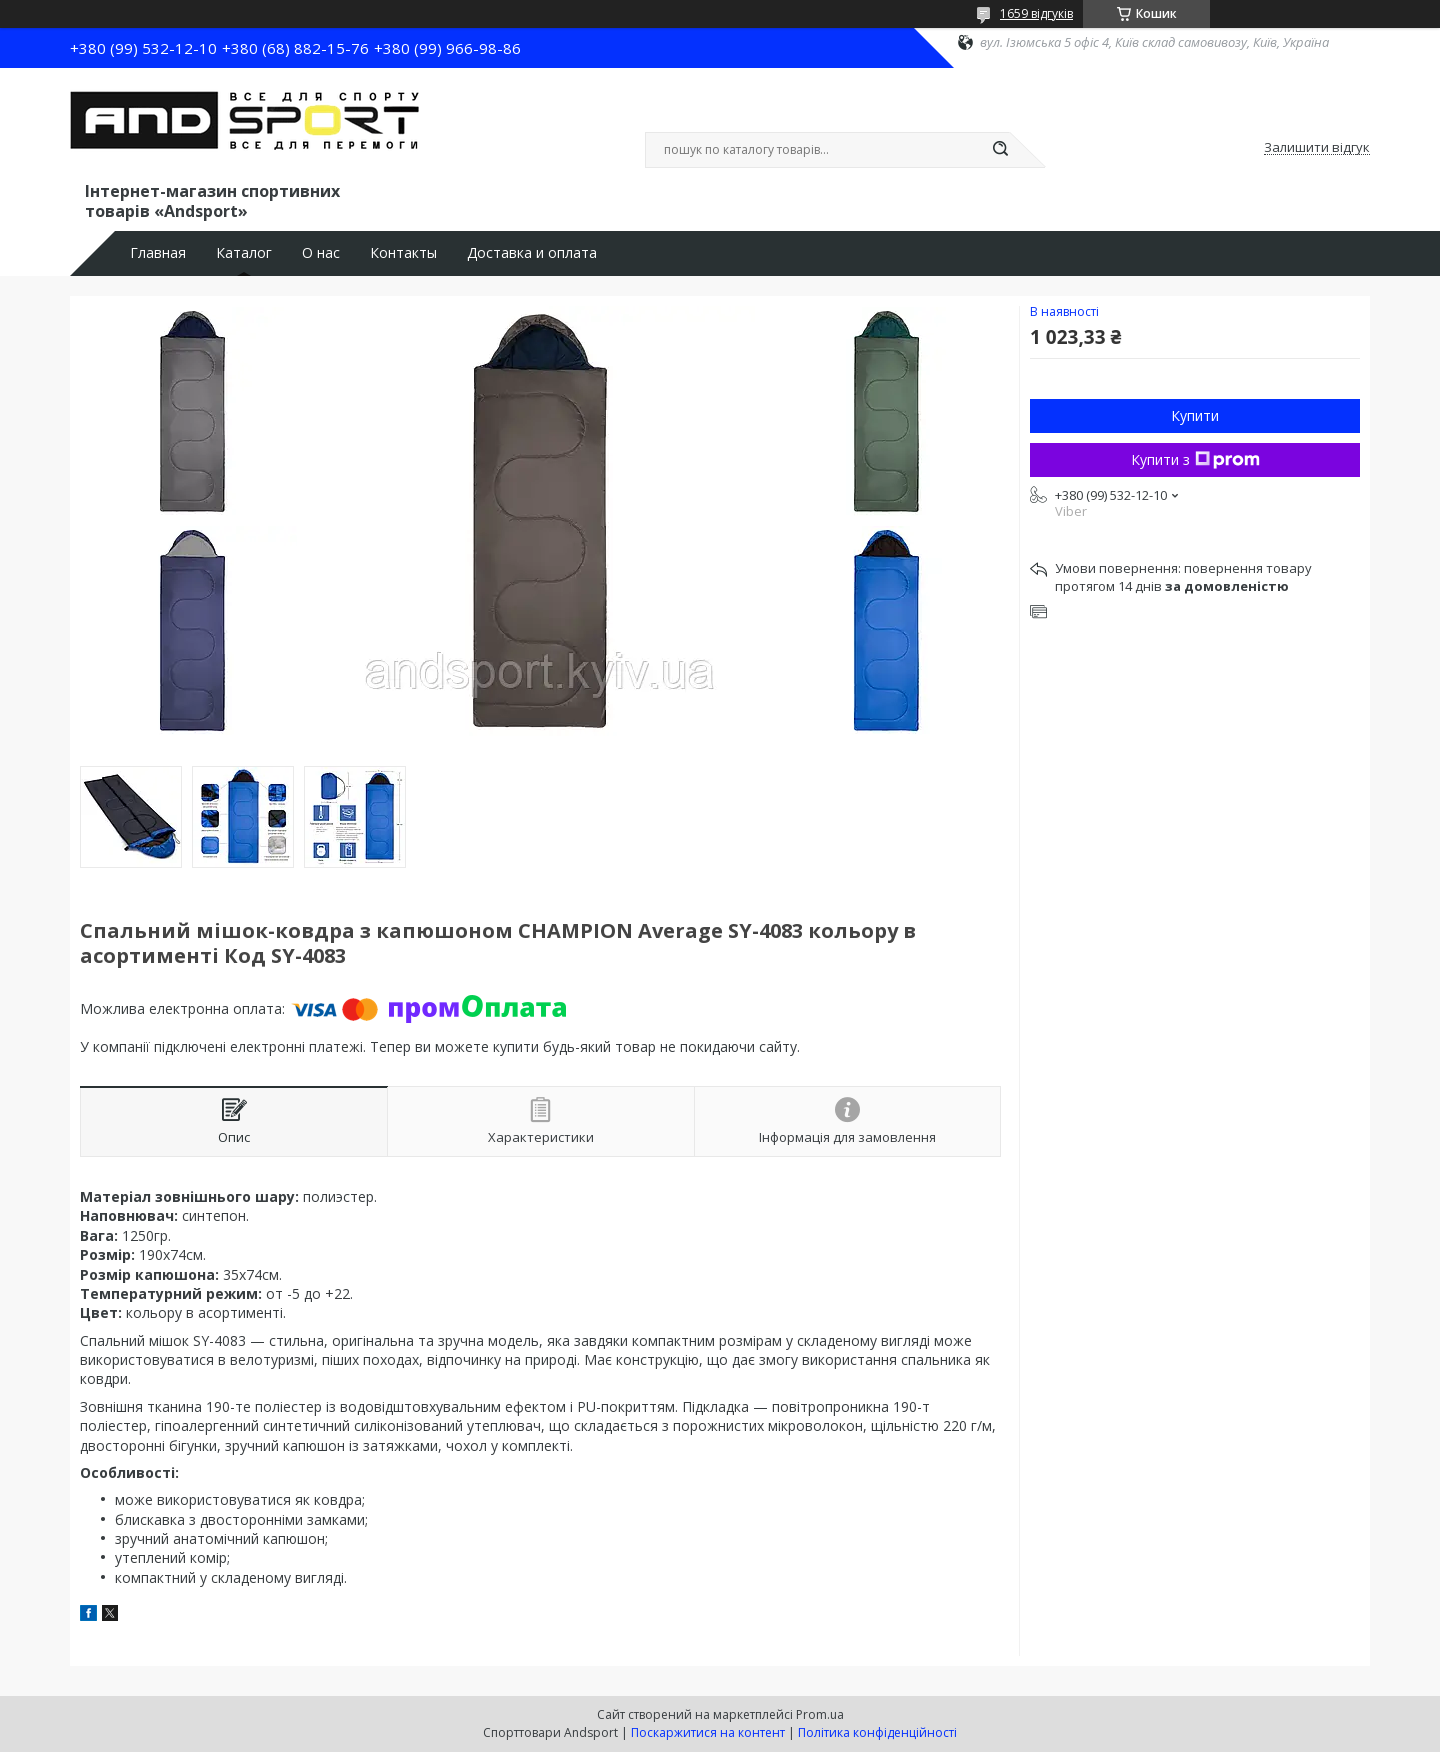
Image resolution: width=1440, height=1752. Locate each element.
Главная (158, 253)
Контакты (403, 253)
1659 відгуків (1036, 13)
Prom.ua (820, 1714)
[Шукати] (1000, 150)
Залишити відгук (1317, 148)
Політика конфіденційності (877, 1732)
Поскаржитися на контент (708, 1732)
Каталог (244, 253)
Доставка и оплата (532, 253)
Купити (1195, 415)
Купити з (1195, 459)
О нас (321, 253)
